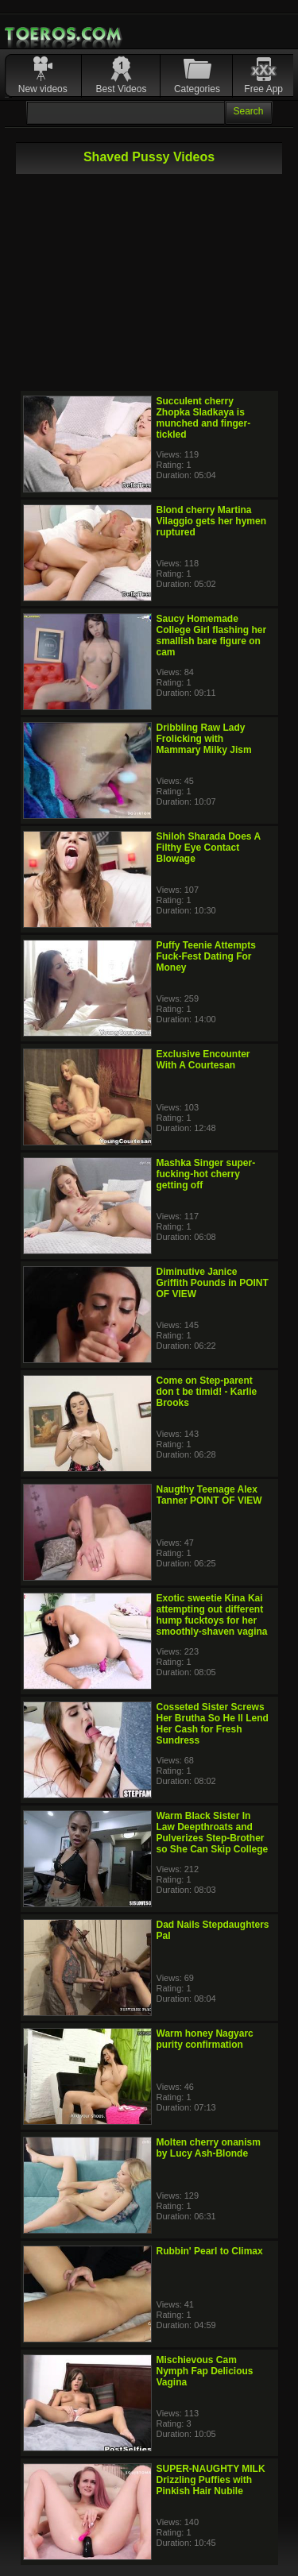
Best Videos (121, 89)
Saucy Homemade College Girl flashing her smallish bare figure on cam (212, 635)
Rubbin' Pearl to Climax (210, 2251)
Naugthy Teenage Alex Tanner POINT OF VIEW (209, 1495)
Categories (197, 89)
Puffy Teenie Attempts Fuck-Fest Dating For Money (206, 956)
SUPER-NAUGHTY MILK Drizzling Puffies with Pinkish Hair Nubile (211, 2480)
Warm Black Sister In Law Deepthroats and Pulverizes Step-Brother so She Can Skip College (213, 1832)
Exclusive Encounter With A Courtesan (203, 1060)
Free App (263, 89)
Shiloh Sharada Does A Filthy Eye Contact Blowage (209, 847)
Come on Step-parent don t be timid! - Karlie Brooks (207, 1391)
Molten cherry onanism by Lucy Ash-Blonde (209, 2148)
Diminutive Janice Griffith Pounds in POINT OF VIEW (213, 1283)
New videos (43, 89)
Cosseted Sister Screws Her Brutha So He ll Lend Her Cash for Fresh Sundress (213, 1723)
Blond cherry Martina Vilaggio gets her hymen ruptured (211, 521)
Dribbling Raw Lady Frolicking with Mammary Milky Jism (204, 738)
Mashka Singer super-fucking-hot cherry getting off (206, 1174)
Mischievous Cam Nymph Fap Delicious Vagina (205, 2371)
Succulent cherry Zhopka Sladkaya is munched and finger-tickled (204, 418)
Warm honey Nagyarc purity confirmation (205, 2039)
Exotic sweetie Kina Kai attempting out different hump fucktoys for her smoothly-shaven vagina (212, 1615)
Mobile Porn (64, 34)
